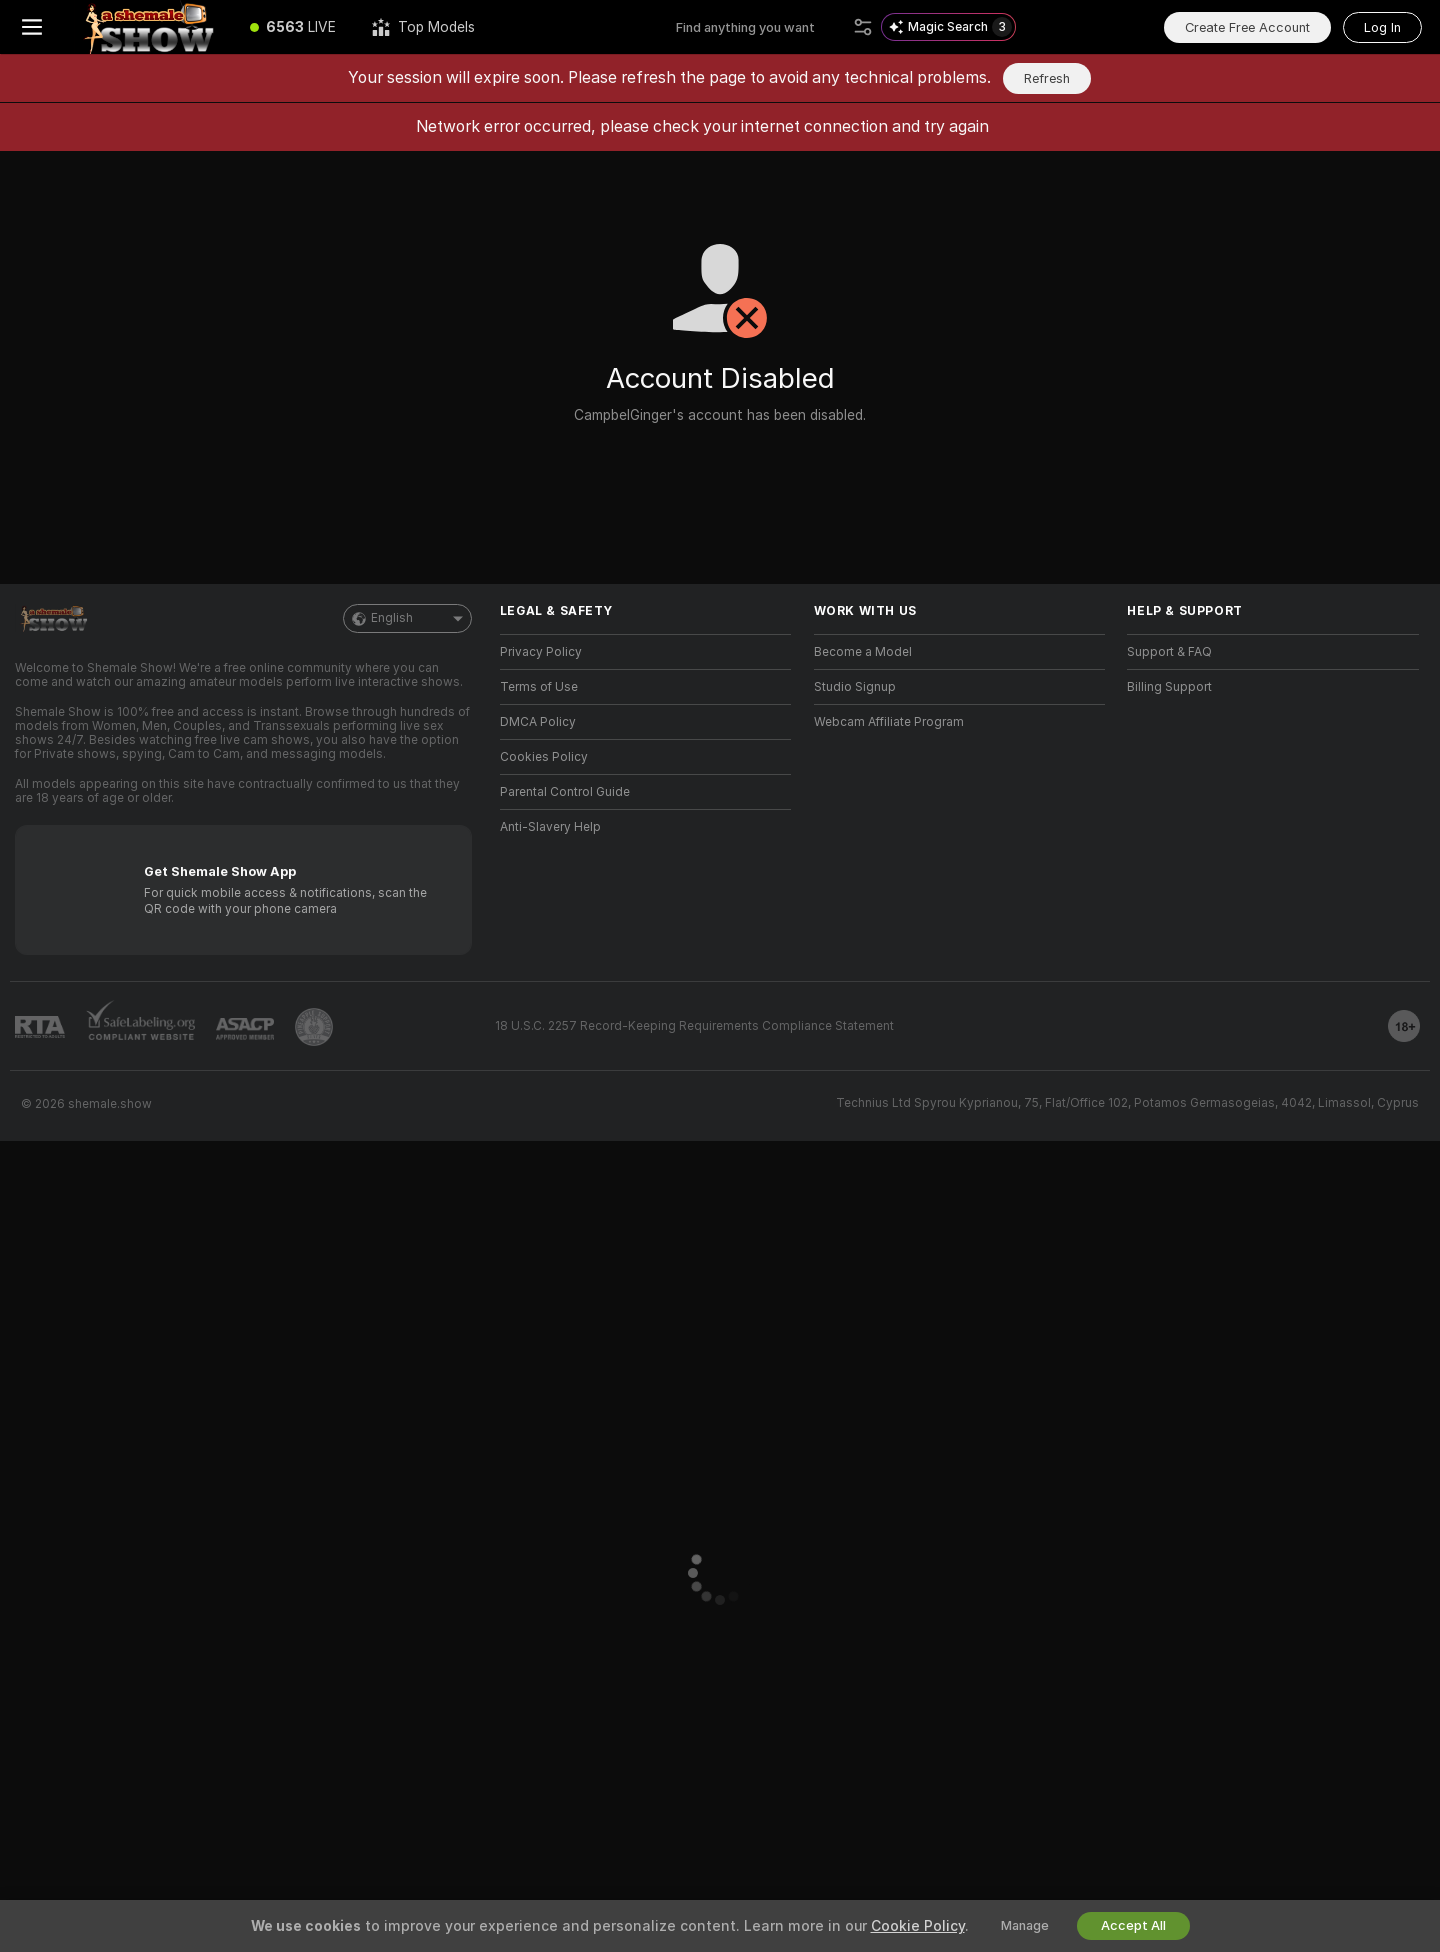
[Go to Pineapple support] (314, 1027)
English (407, 618)
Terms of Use (539, 687)
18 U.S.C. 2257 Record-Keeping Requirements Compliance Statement (694, 1026)
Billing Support (1169, 687)
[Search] (863, 27)
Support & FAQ (1169, 652)
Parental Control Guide (565, 792)
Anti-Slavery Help (550, 827)
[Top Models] (423, 27)
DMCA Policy (538, 722)
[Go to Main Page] (148, 27)
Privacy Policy (541, 652)
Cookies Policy (544, 757)
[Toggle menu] (32, 27)
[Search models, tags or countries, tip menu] (760, 27)
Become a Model (863, 652)
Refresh (1047, 78)
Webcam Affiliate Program (889, 722)
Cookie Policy (918, 1926)
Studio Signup (855, 687)
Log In (1382, 27)
